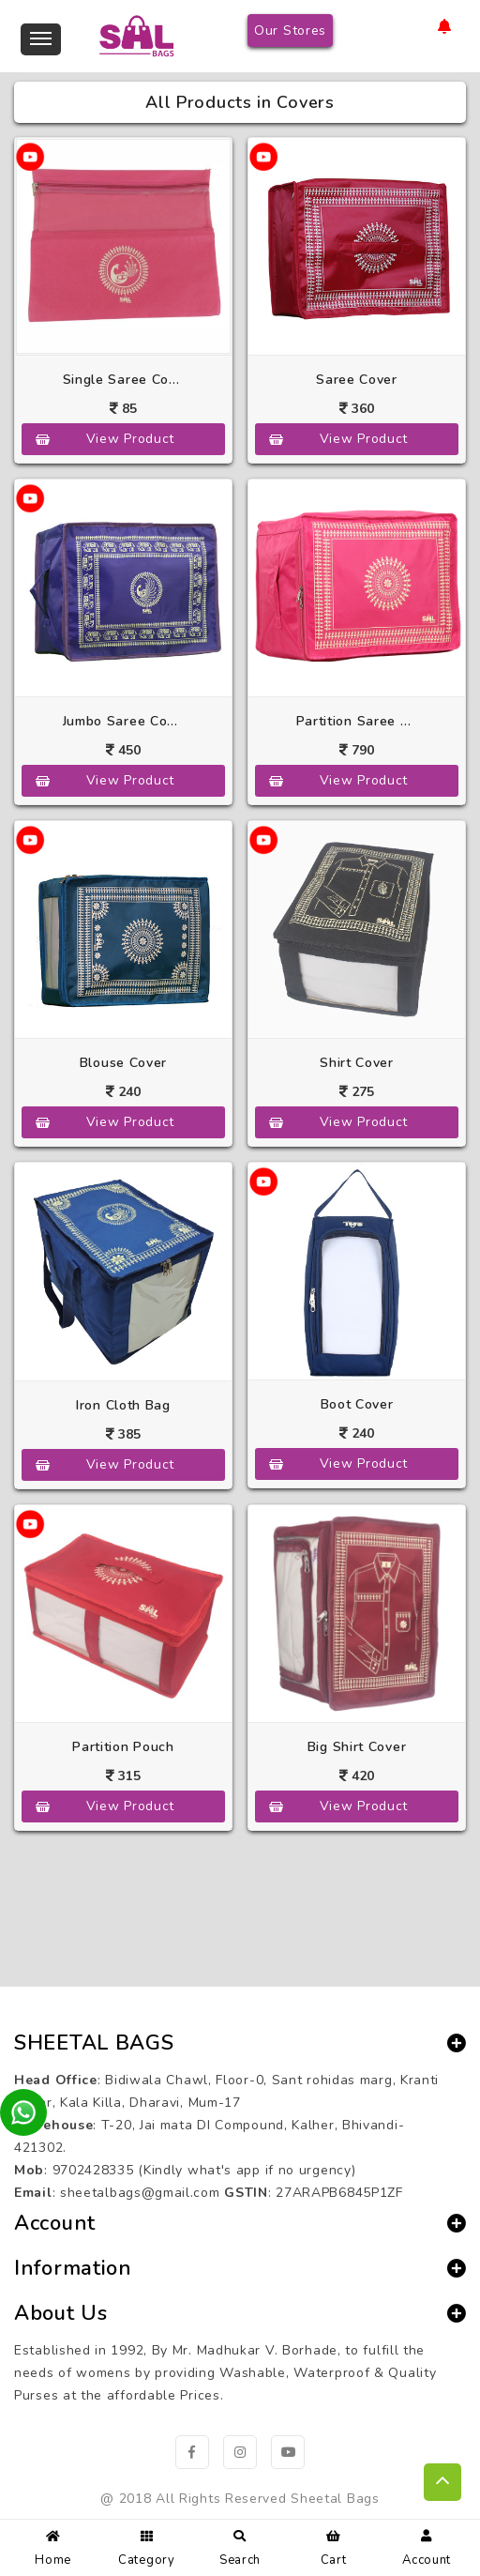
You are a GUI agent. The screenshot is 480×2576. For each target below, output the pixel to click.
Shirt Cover (357, 1063)
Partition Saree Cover (357, 721)
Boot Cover (357, 1404)
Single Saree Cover (124, 380)
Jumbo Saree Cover (124, 721)
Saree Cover (357, 380)
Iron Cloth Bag (123, 1405)
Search (240, 2546)
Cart (334, 2546)
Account (426, 2546)
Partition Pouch (123, 1747)
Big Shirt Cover (357, 1747)
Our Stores (290, 30)
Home (53, 2546)
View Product (130, 439)
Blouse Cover (123, 1063)
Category (146, 2546)
